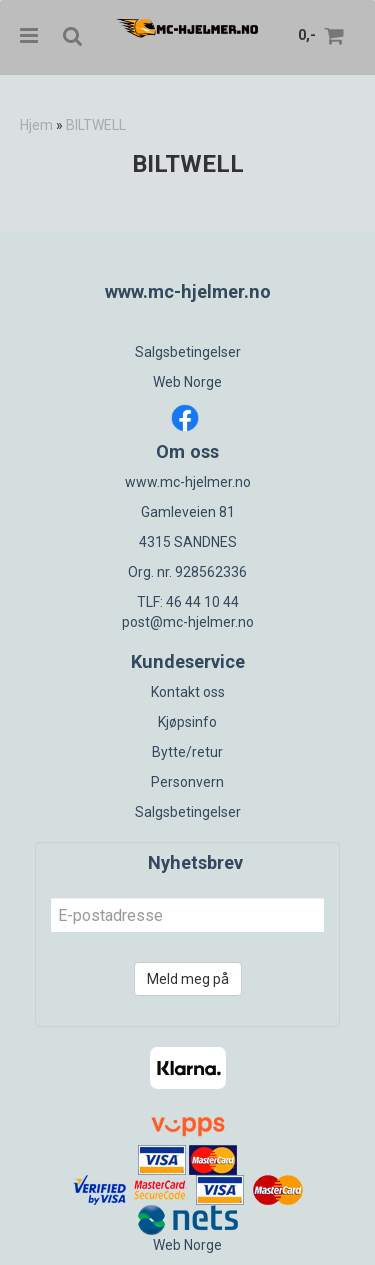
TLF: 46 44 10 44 (188, 602)
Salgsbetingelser (188, 352)
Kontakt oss (188, 692)
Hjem (36, 125)
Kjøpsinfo (187, 722)
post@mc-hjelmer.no (188, 622)
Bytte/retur (187, 752)
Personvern (187, 782)
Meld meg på (188, 979)
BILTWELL (96, 125)
